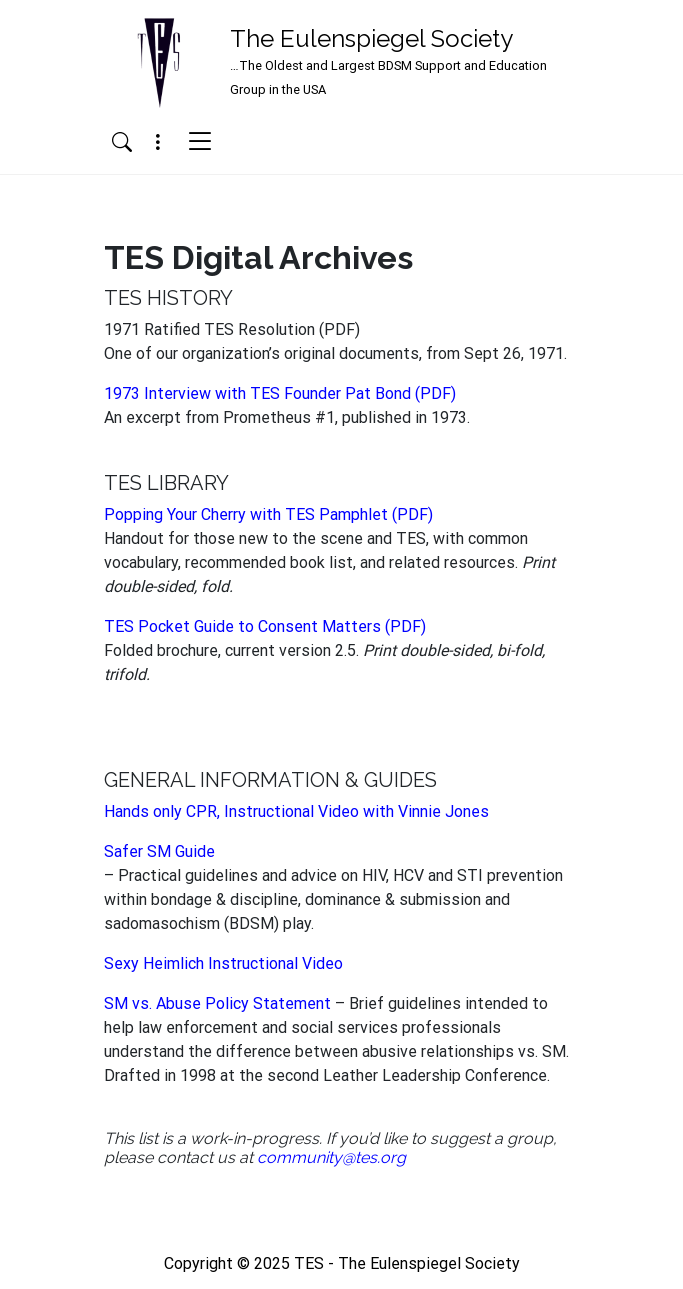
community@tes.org (331, 1157)
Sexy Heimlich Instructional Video (223, 963)
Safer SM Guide (159, 851)
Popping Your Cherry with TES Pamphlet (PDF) (268, 514)
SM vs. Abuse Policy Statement (217, 1003)
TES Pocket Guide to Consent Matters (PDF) (265, 626)
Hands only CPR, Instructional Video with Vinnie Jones (296, 811)
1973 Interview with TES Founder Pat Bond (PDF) (280, 393)
